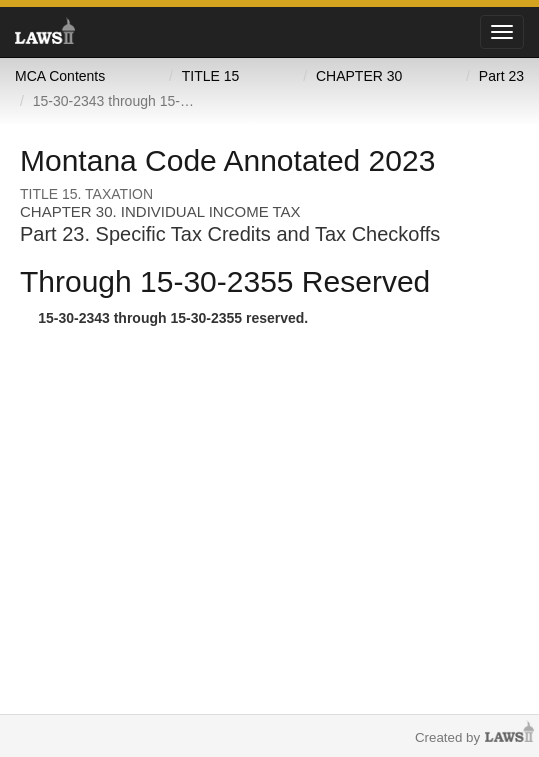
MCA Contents (60, 76)
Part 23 (501, 76)
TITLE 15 (211, 76)
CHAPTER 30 (359, 76)
